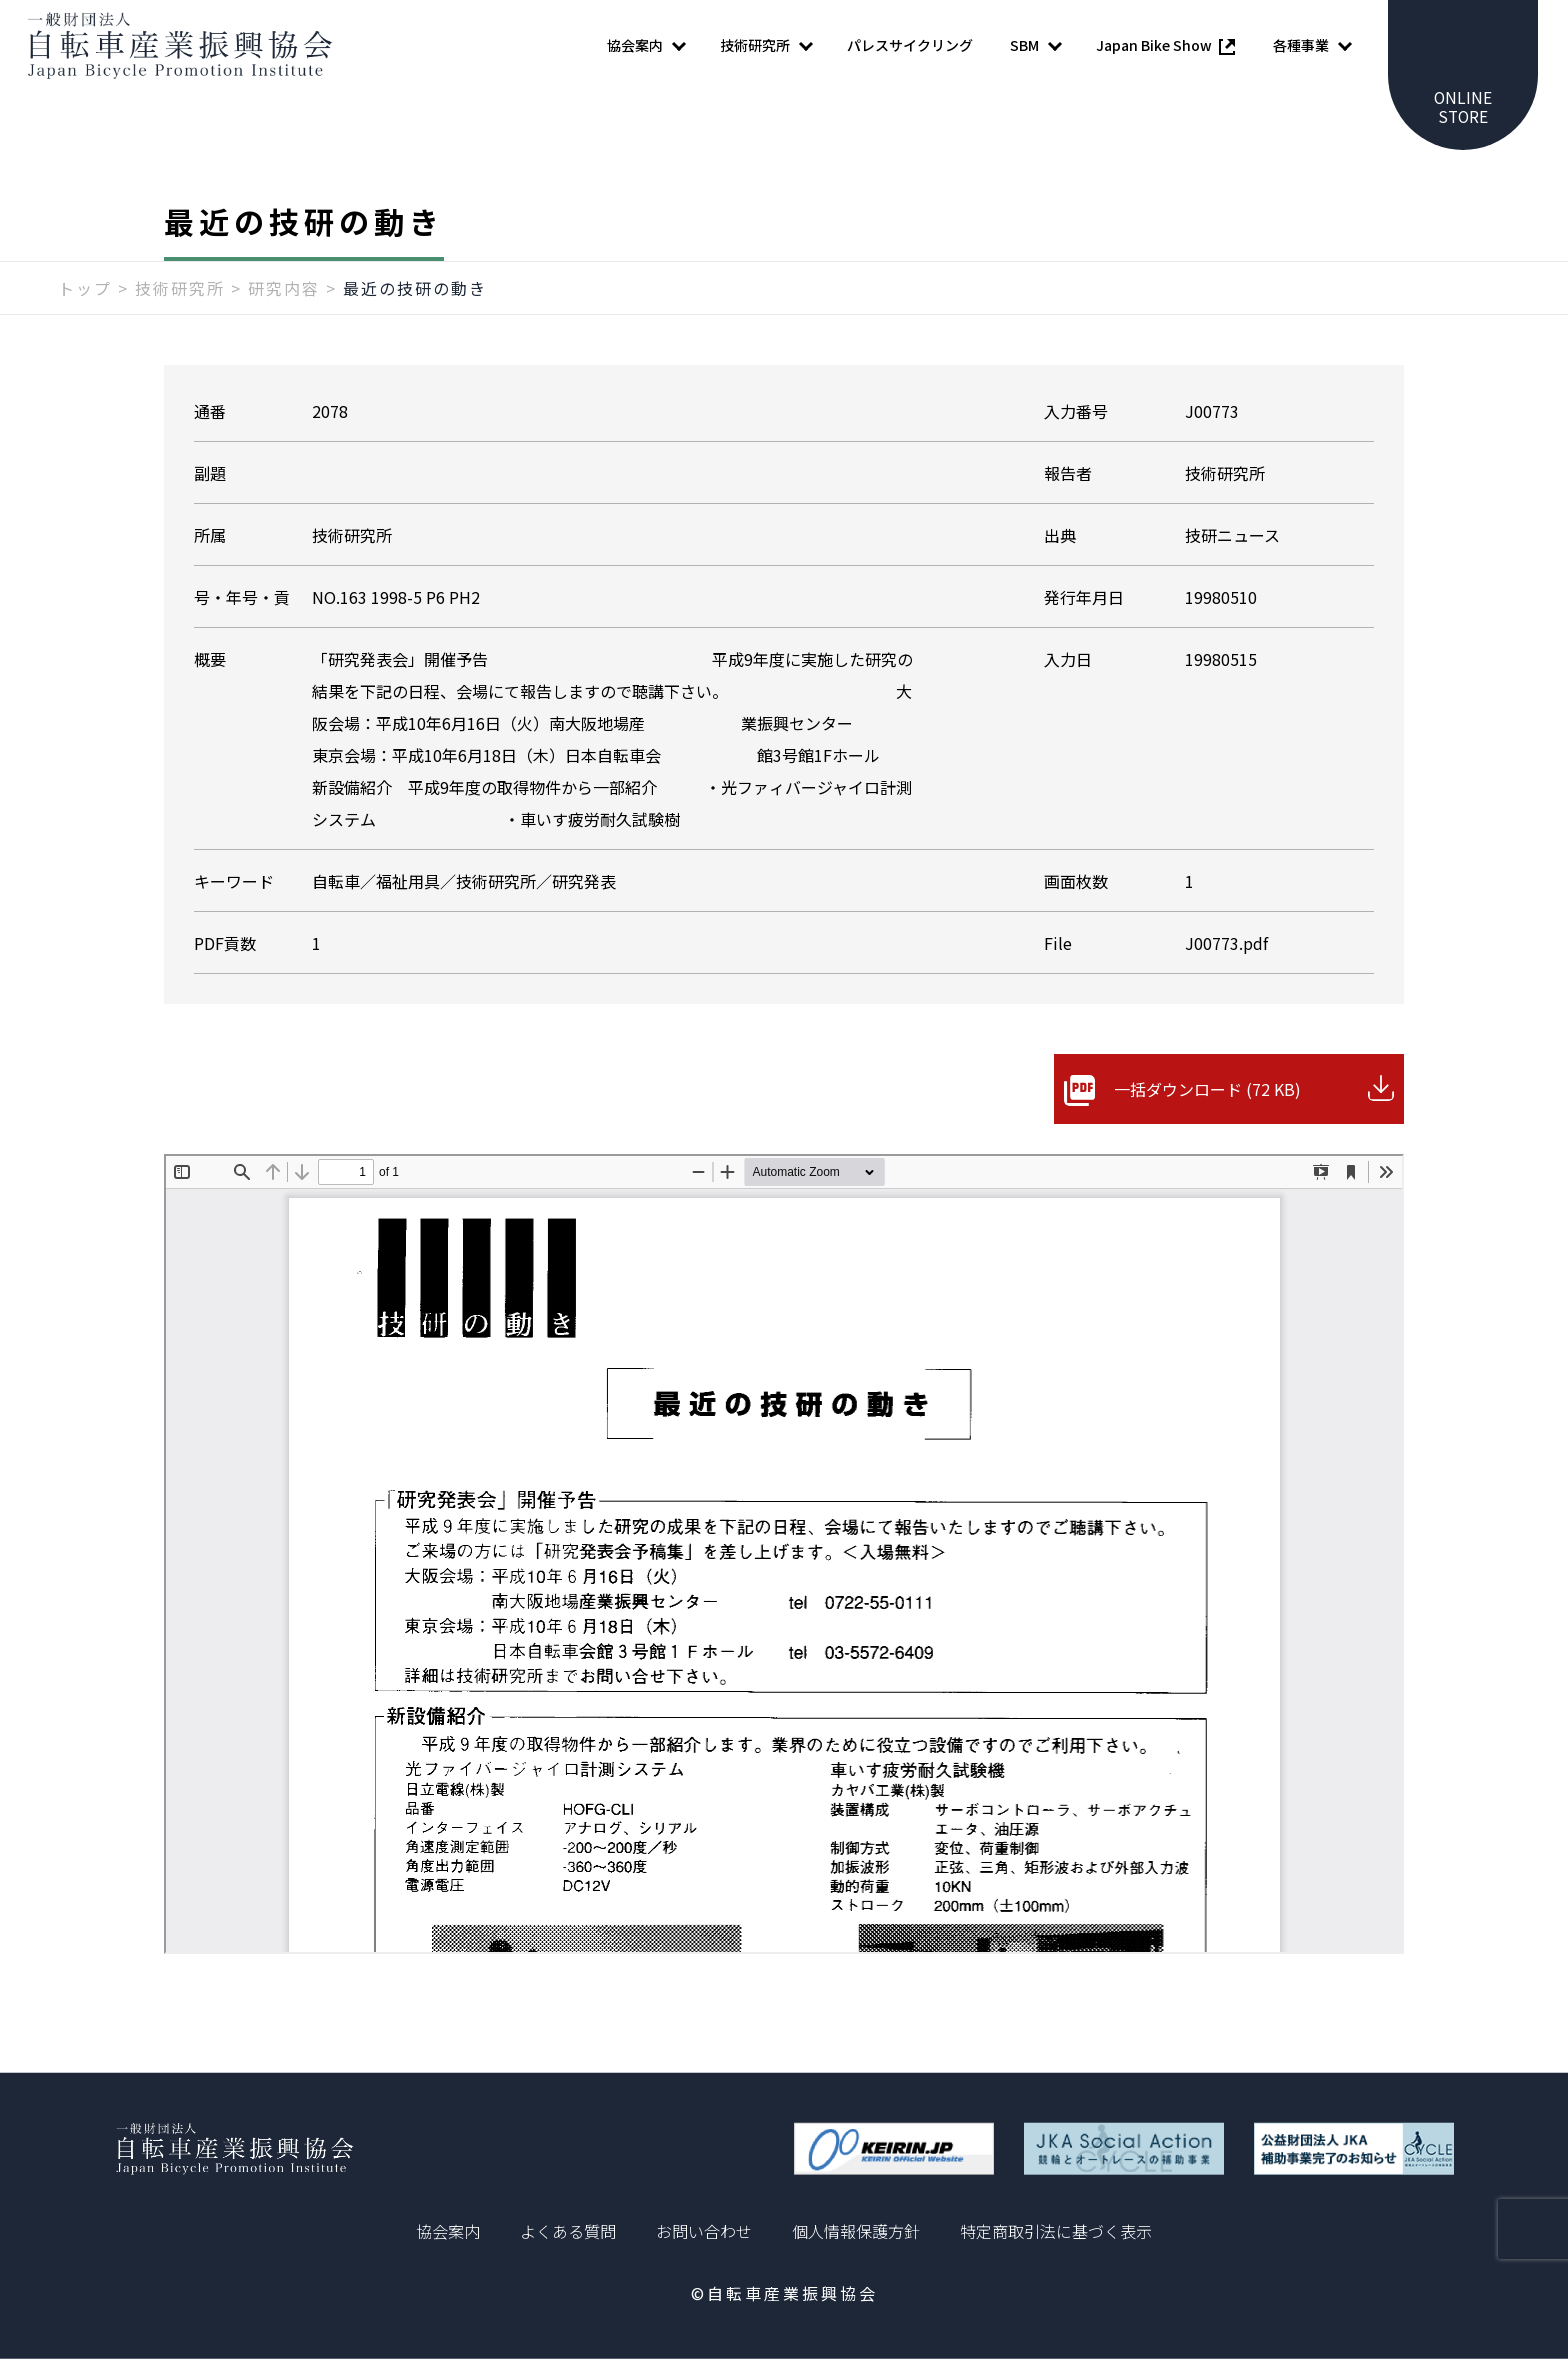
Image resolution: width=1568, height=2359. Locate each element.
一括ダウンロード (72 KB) (1207, 1098)
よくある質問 (568, 2231)
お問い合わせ (704, 2231)
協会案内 (448, 2231)
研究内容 (284, 297)
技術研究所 (180, 297)
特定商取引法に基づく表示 (1056, 2231)
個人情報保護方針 (856, 2231)
